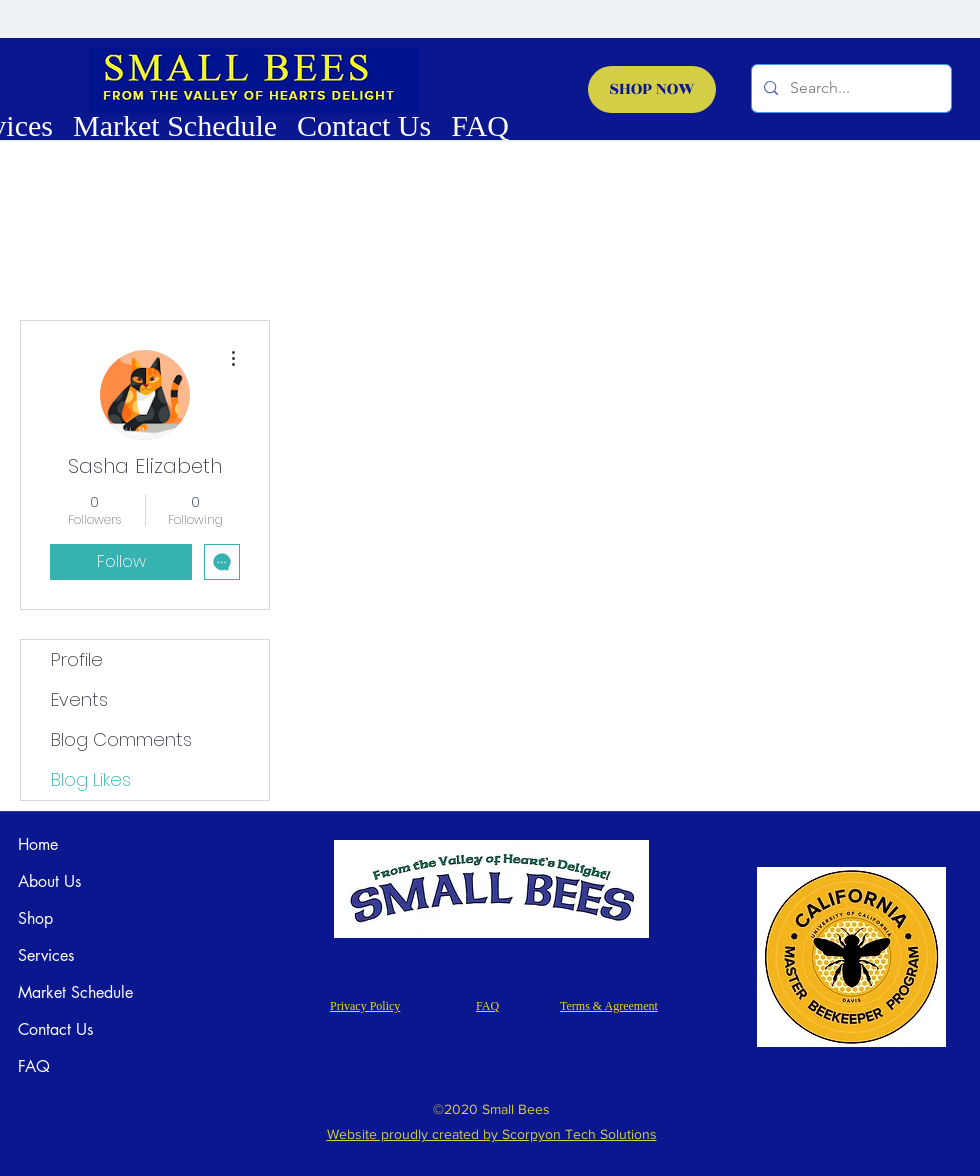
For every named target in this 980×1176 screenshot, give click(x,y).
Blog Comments (121, 739)
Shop (35, 918)
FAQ (34, 1066)
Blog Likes (91, 779)
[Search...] (849, 88)
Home (38, 844)
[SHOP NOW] (652, 89)
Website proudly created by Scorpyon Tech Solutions (492, 1134)
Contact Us (55, 1029)
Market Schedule (75, 992)
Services (46, 955)
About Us (49, 881)
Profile (77, 659)
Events (79, 699)
